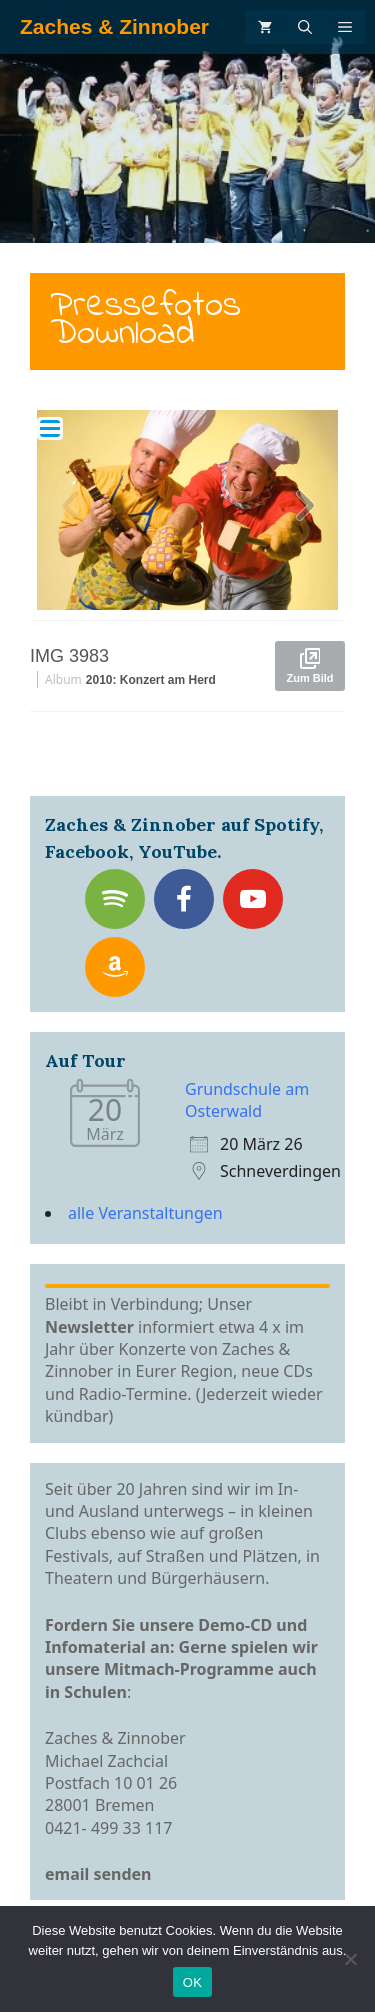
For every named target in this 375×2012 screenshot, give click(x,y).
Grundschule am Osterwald (247, 1100)
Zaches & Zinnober (114, 26)
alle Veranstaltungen (145, 1213)
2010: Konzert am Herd (151, 680)
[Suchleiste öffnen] (305, 27)
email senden (98, 1874)
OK (192, 1982)
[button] (305, 510)
